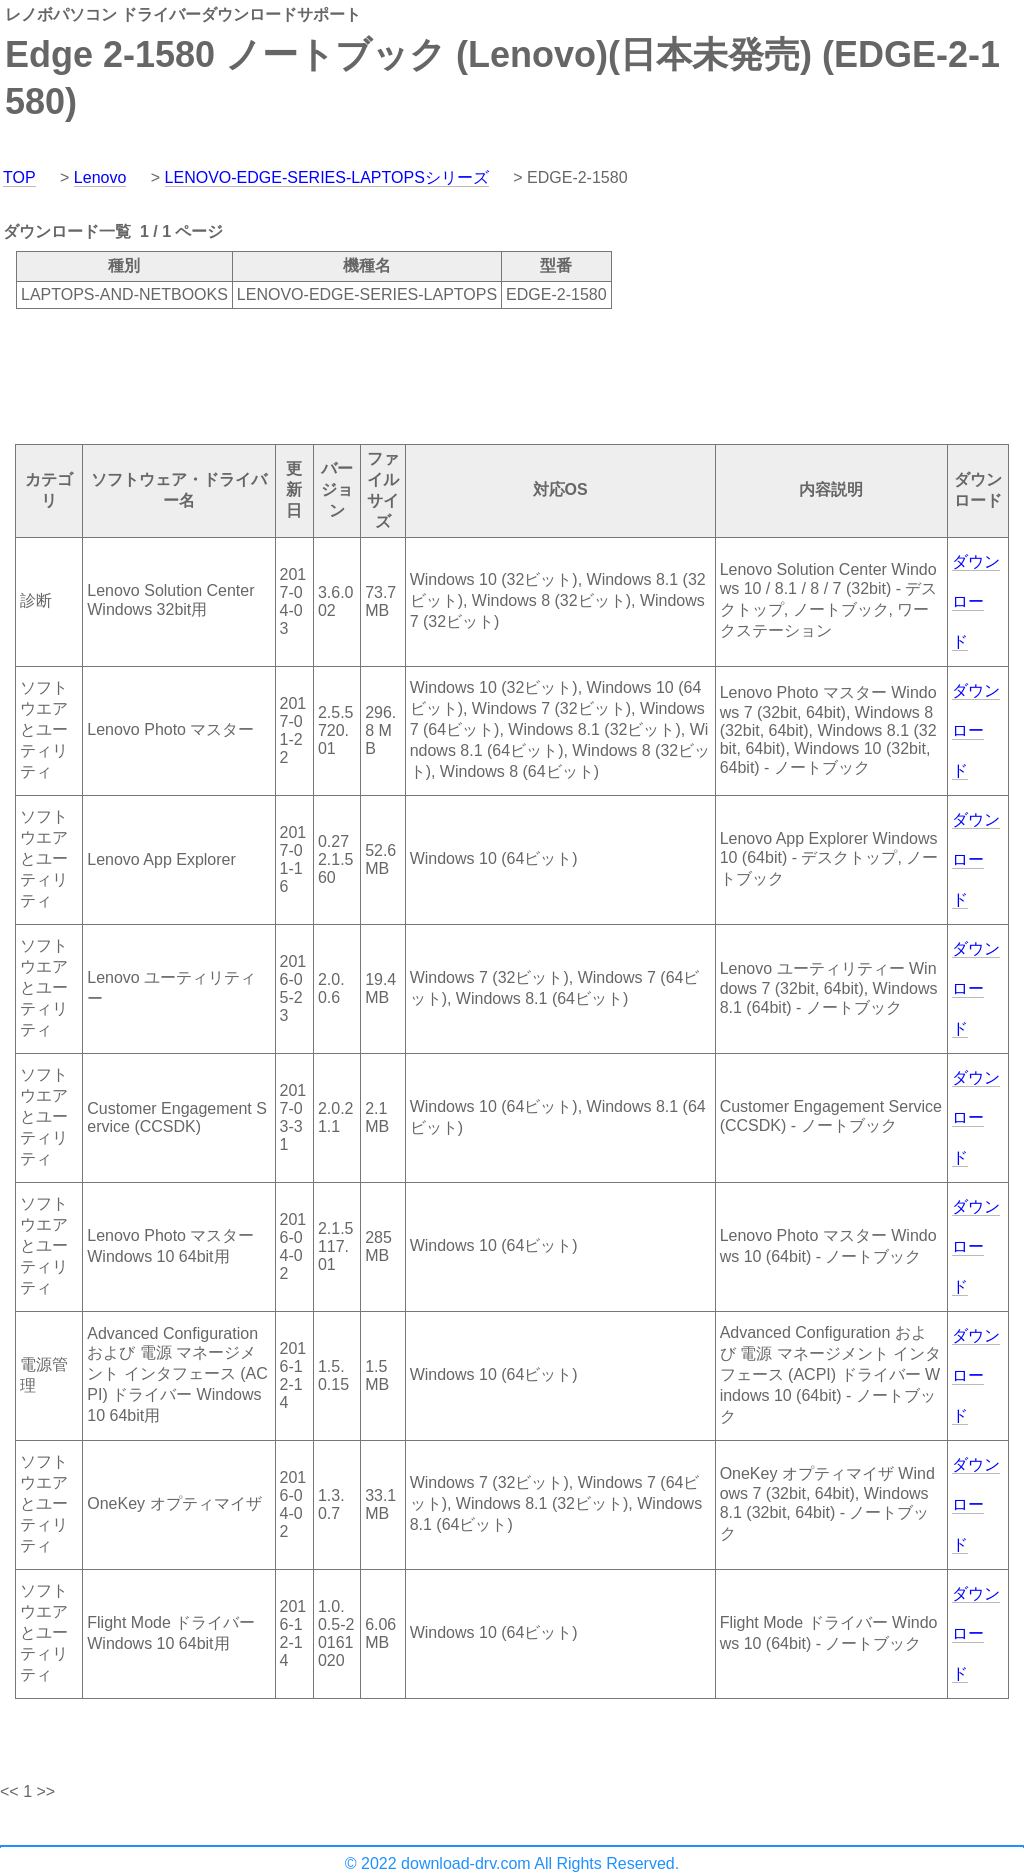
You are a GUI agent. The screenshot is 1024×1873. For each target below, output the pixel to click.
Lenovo (100, 177)
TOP (19, 177)
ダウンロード (976, 601)
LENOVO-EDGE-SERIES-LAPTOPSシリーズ (327, 177)
